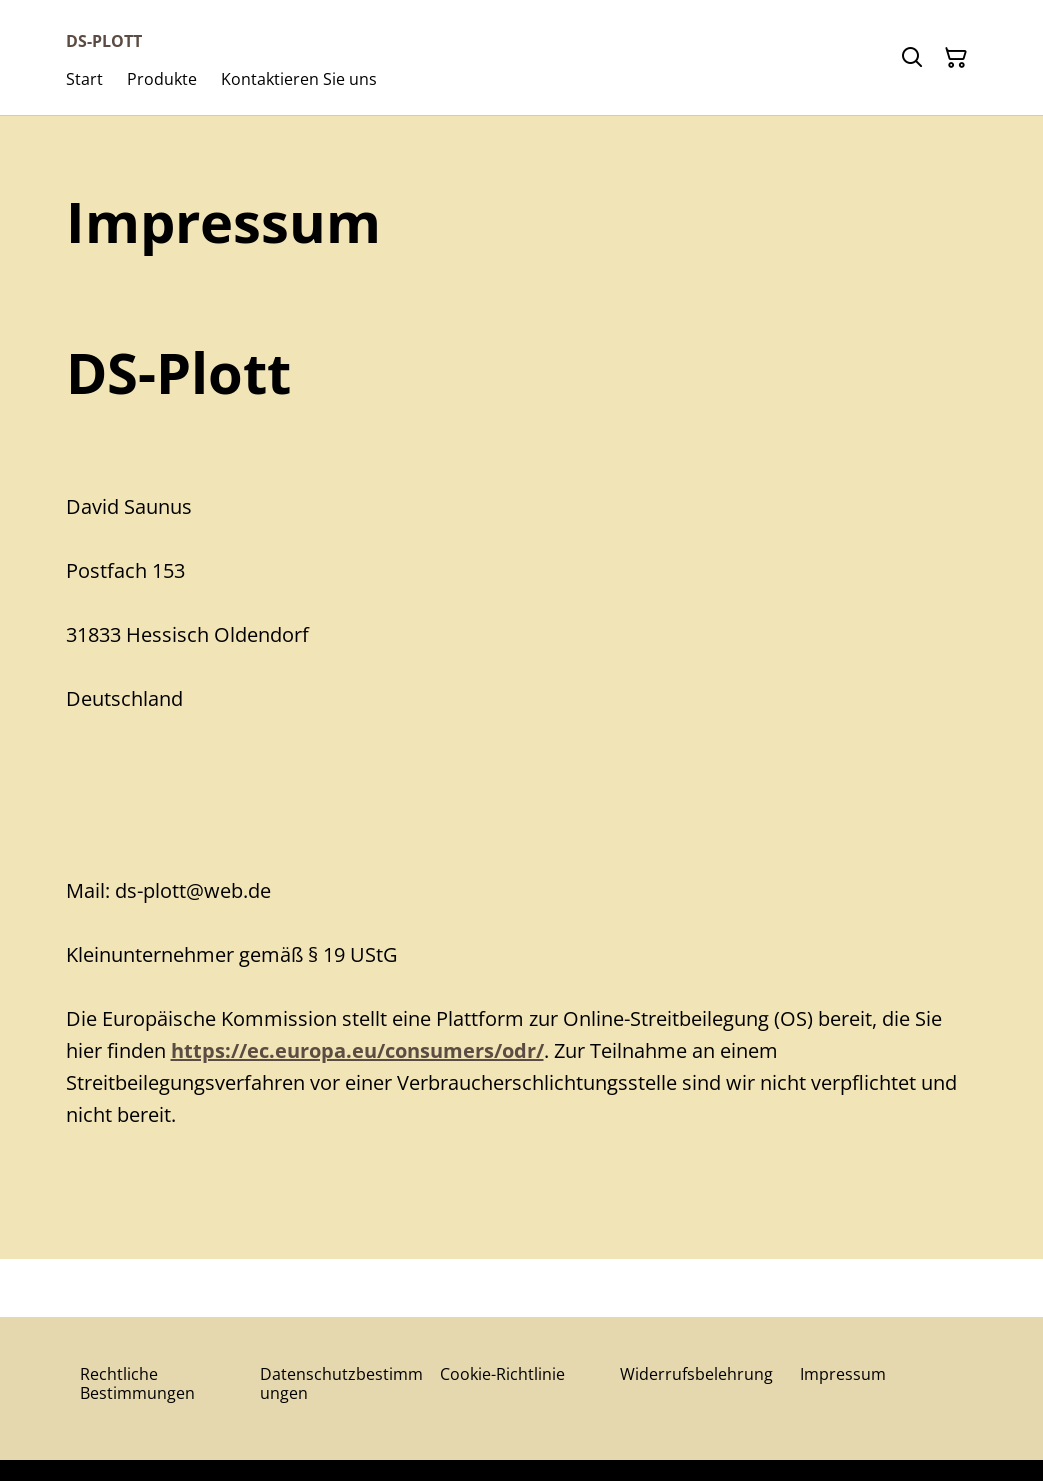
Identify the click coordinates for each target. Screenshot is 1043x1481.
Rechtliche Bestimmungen (137, 1383)
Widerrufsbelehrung (696, 1374)
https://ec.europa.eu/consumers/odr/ (357, 1050)
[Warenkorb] (956, 58)
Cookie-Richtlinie (502, 1374)
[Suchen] (912, 58)
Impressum (843, 1374)
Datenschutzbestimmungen (341, 1383)
